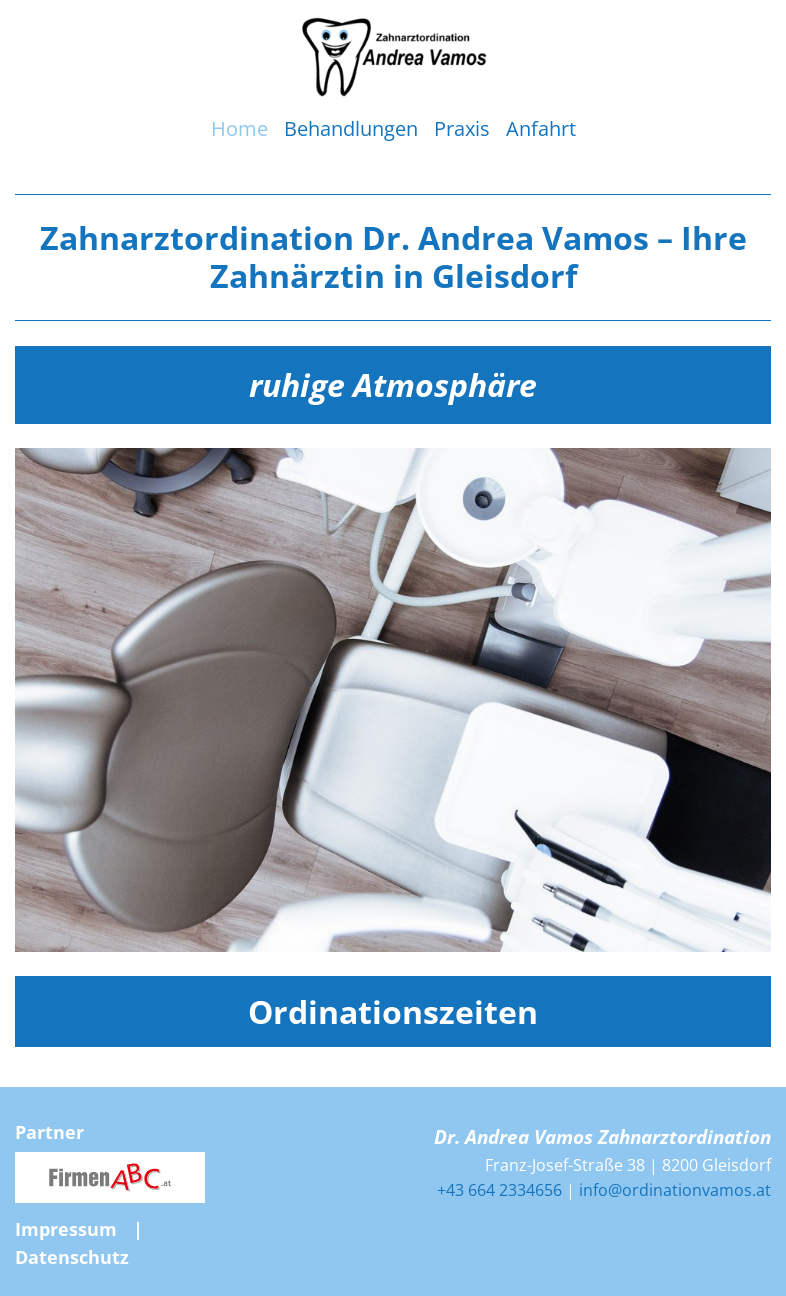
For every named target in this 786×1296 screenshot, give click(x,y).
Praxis (462, 128)
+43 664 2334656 (499, 1190)
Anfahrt (541, 128)
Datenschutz (72, 1257)
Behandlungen (351, 128)
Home (239, 128)
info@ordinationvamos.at (675, 1190)
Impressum (66, 1229)
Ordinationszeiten (393, 1011)
